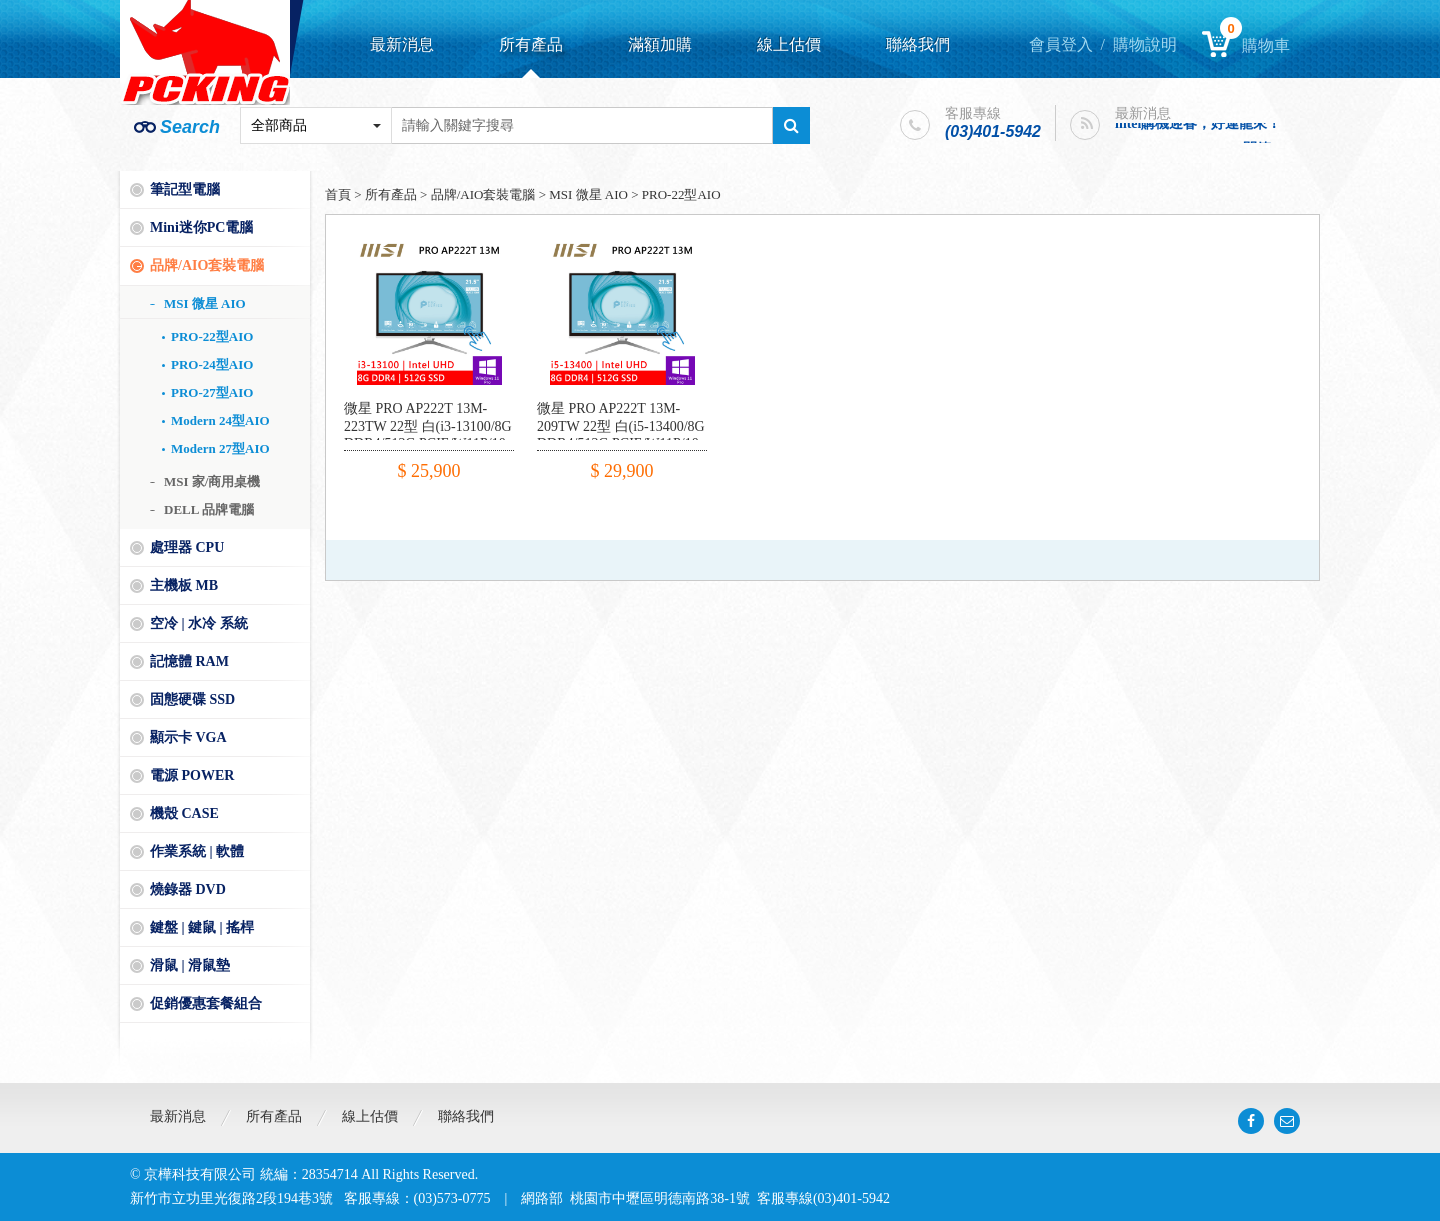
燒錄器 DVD (188, 889)
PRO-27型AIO (212, 392)
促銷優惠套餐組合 (206, 1003)
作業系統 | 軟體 (197, 851)
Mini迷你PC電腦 (201, 227)
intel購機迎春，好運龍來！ (1198, 127)
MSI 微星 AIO (205, 303)
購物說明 (1145, 44)
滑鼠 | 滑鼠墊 (190, 965)
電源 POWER (192, 775)
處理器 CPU (187, 547)
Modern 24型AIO (220, 420)
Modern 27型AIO (220, 448)
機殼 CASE (184, 813)
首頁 (338, 194)
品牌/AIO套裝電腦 (207, 265)
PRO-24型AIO (212, 364)
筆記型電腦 (185, 189)
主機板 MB (184, 585)
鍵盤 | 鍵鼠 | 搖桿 (202, 927)
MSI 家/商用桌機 (212, 481)
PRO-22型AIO (212, 336)
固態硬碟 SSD (192, 699)
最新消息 (402, 44)
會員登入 (1061, 44)
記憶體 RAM (189, 661)
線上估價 (789, 44)
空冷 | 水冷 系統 (199, 623)
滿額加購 (660, 44)
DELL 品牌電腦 (209, 509)
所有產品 (531, 44)
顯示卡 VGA (188, 737)
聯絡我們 (918, 44)
